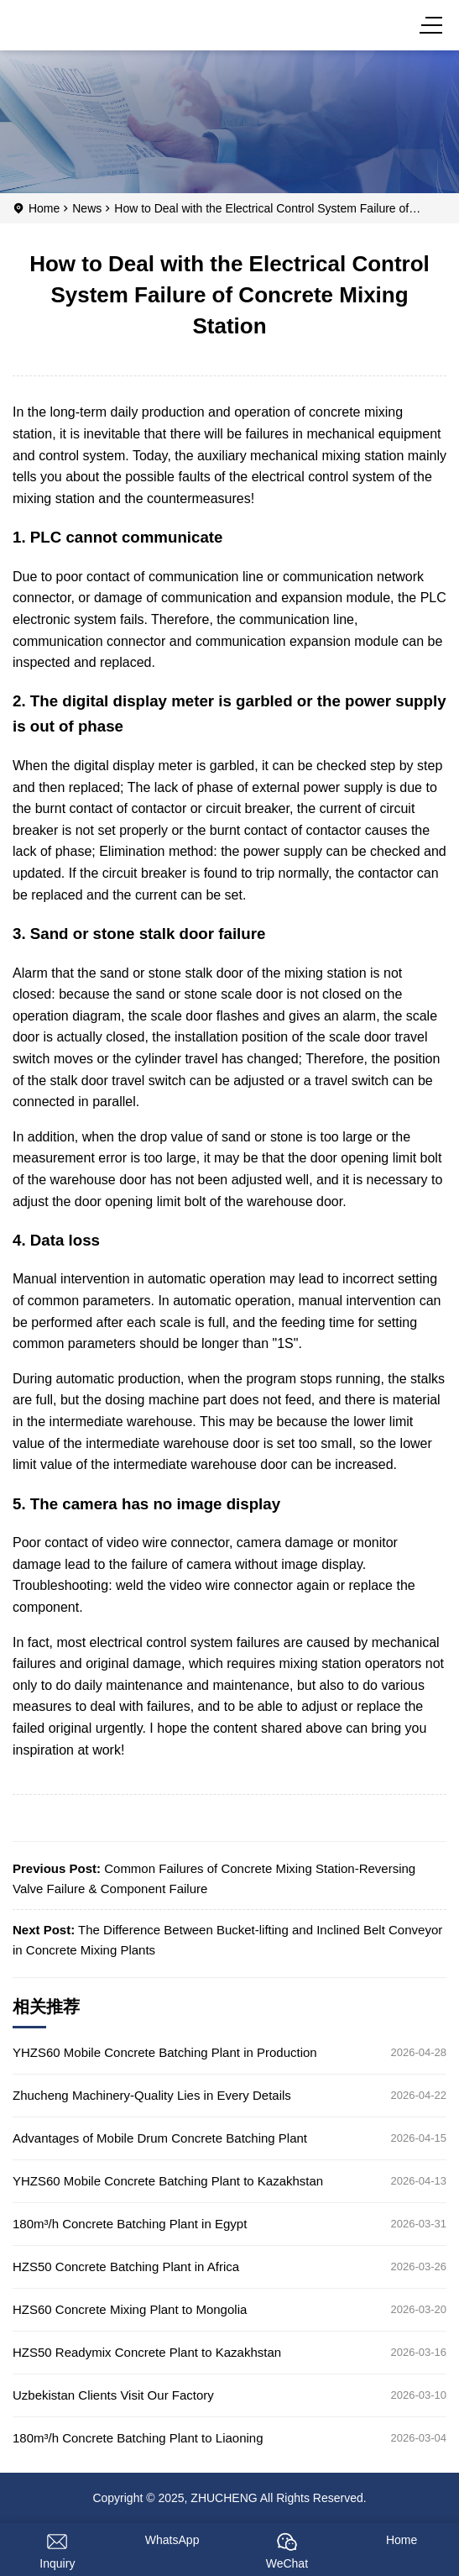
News (87, 208)
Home (44, 208)
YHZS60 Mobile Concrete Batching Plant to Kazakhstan (168, 2181)
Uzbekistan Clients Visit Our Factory (113, 2395)
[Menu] (433, 25)
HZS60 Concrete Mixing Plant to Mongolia (130, 2309)
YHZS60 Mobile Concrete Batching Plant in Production (165, 2052)
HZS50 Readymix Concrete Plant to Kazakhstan (147, 2352)
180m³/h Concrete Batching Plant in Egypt (130, 2224)
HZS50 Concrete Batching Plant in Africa (126, 2266)
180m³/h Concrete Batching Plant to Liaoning (138, 2438)
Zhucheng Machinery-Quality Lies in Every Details (152, 2095)
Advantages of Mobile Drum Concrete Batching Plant (160, 2138)
